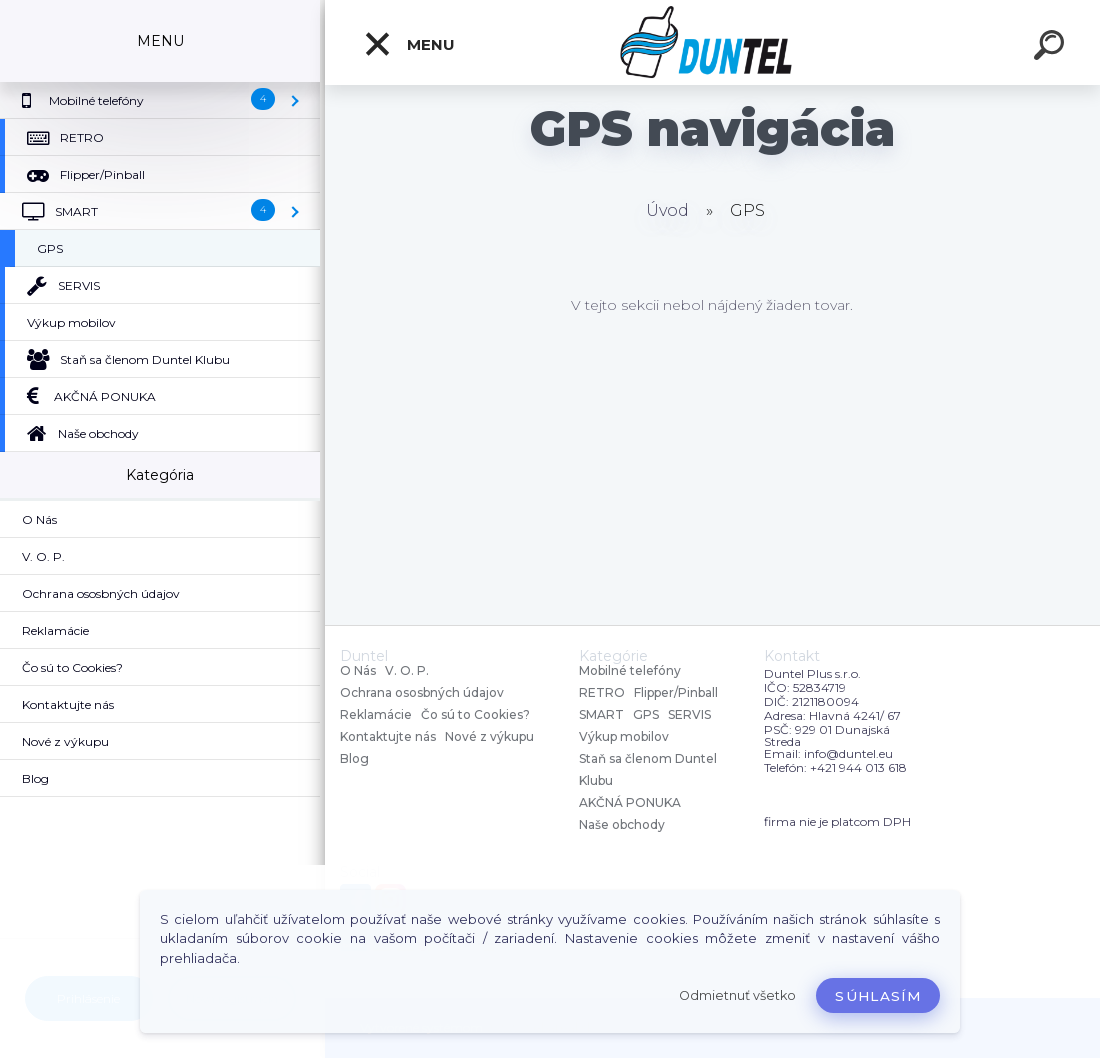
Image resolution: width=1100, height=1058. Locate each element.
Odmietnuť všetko (737, 995)
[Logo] (712, 42)
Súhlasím (878, 996)
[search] (1052, 48)
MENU (409, 44)
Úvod (667, 210)
